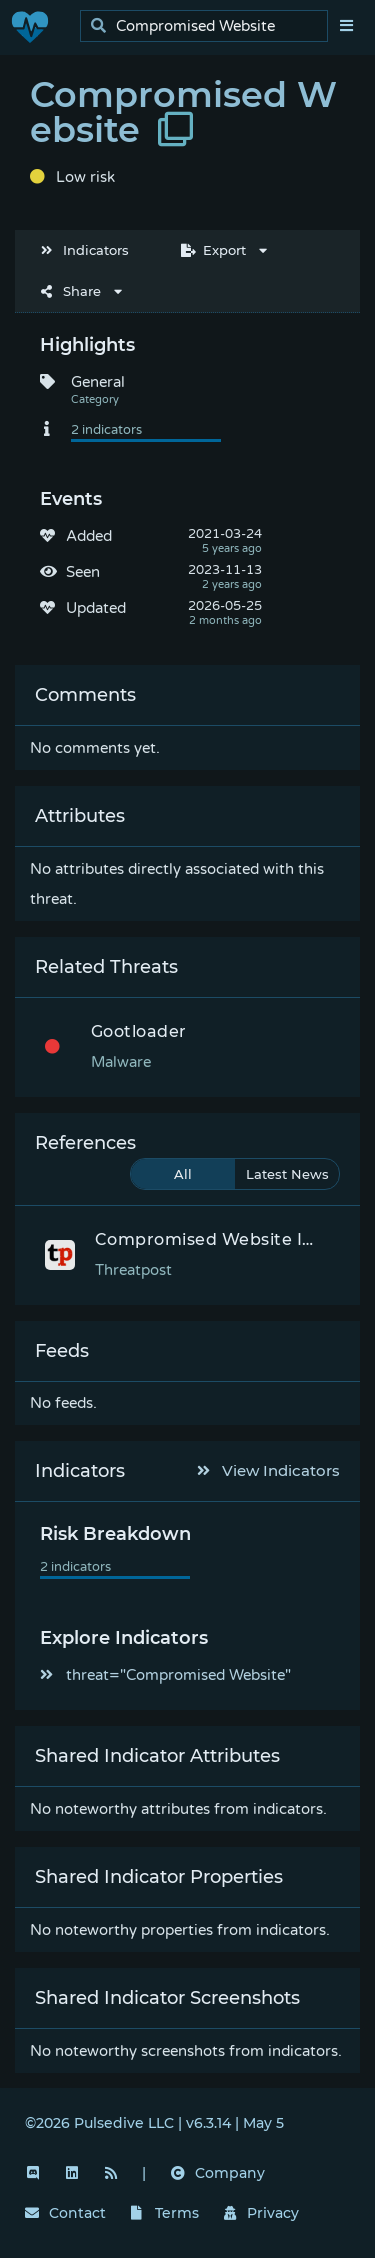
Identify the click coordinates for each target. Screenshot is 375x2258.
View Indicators (269, 1470)
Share (71, 291)
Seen (83, 572)
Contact (65, 2213)
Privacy (262, 2213)
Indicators (85, 250)
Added (89, 536)
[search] (209, 26)
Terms (165, 2213)
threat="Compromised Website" (165, 1675)
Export (213, 250)
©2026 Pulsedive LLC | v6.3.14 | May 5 (154, 2123)
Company (218, 2173)
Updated (96, 608)
